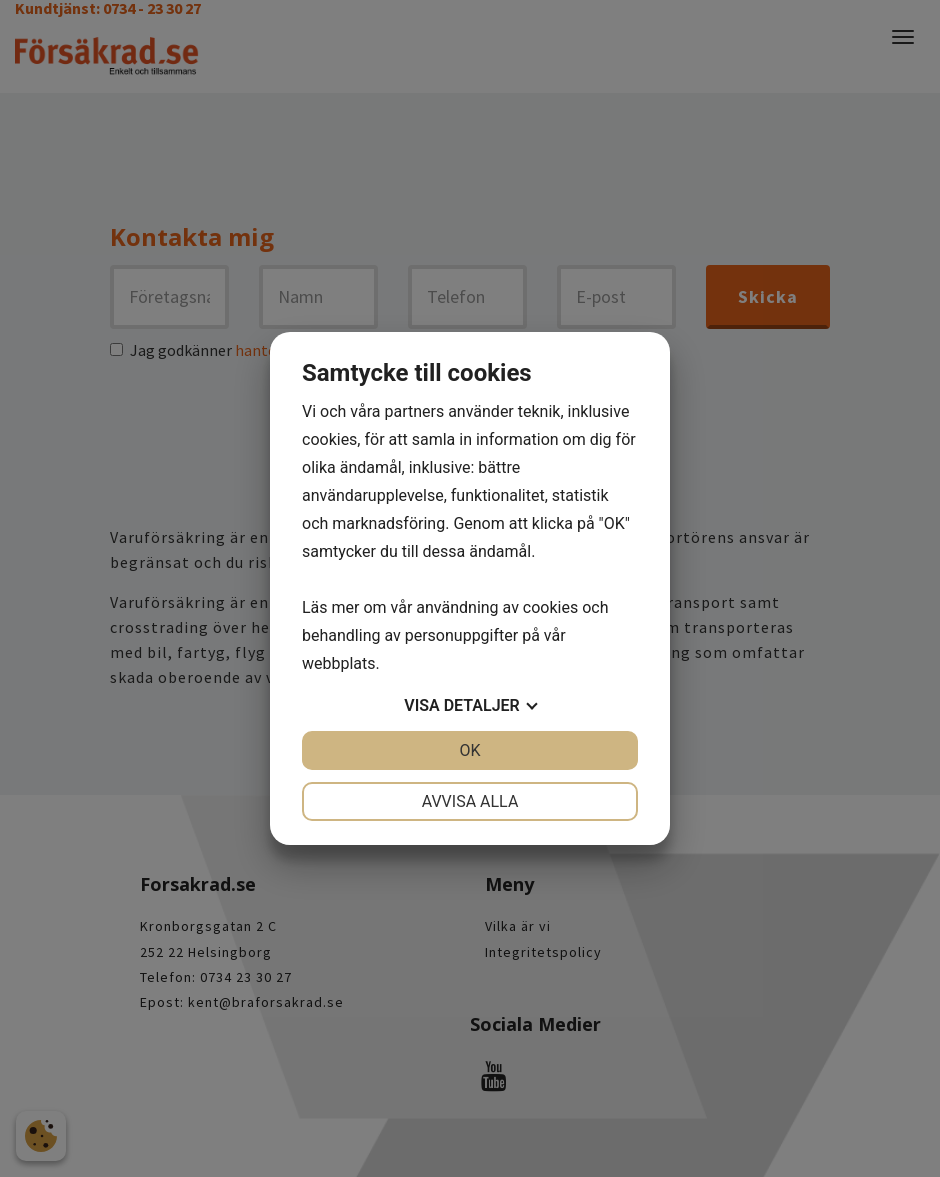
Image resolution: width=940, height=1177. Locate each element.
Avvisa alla (470, 801)
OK (469, 750)
